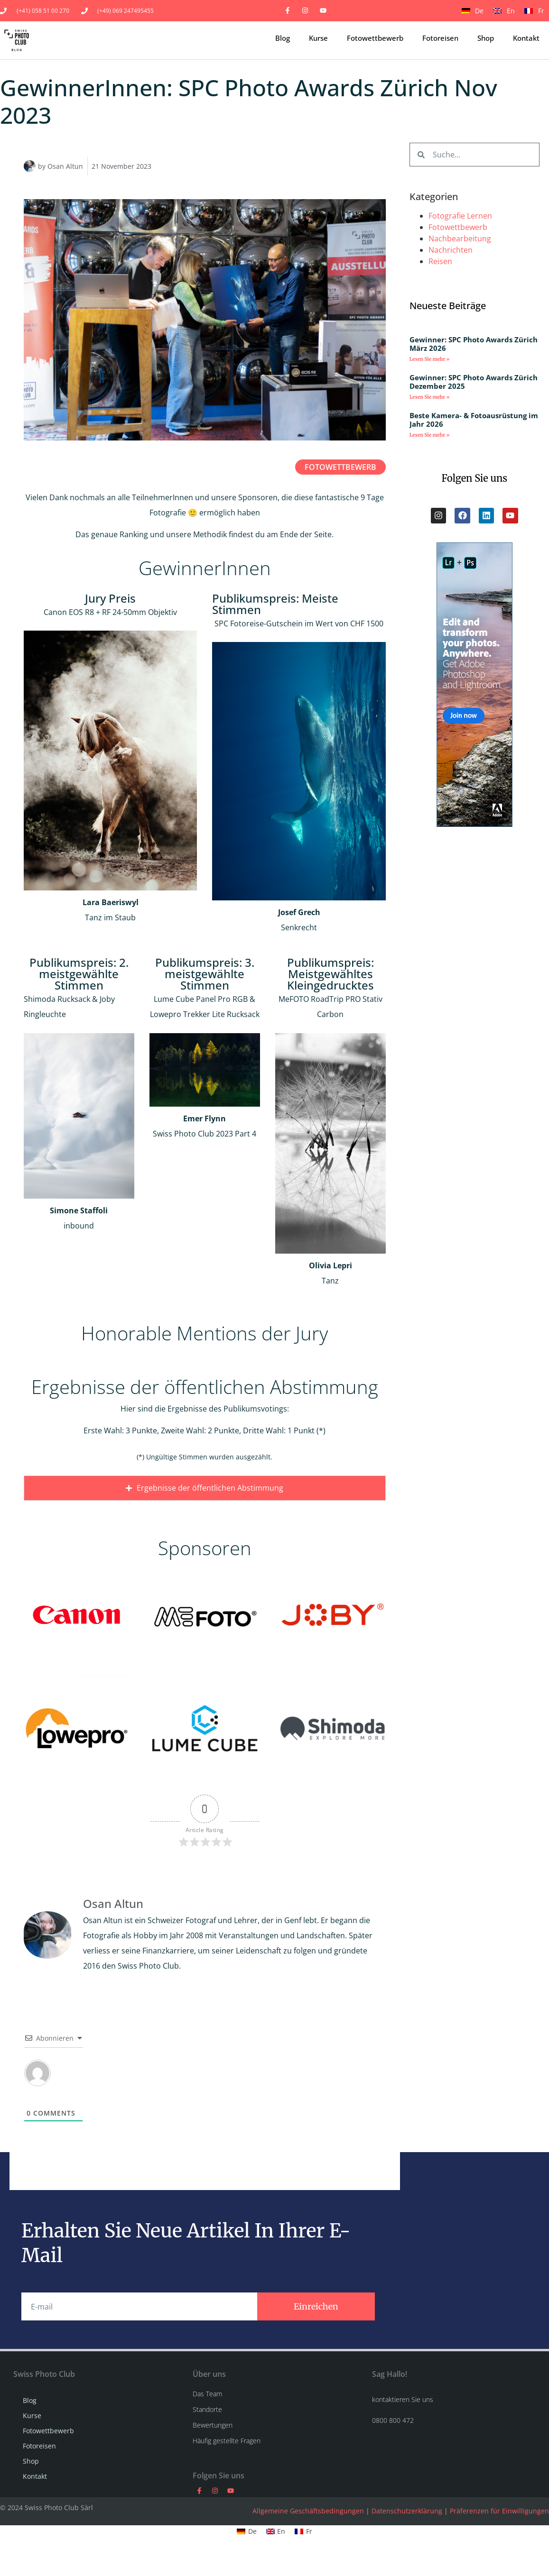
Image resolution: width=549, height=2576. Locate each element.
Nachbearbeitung (459, 238)
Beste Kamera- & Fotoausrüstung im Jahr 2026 (473, 420)
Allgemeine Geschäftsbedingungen (308, 2569)
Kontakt (526, 38)
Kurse (318, 38)
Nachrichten (450, 250)
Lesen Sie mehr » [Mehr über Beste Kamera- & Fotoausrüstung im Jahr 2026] (429, 435)
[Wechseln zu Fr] (534, 10)
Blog (282, 38)
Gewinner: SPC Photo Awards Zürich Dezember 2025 (473, 382)
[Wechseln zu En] (504, 10)
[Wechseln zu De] (473, 10)
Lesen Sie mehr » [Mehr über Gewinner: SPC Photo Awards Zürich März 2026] (429, 359)
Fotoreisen (440, 38)
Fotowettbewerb (375, 38)
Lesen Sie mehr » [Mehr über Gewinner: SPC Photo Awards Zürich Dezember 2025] (429, 397)
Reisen (440, 261)
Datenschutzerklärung (407, 2569)
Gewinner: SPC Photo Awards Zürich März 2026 (473, 344)
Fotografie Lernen (460, 216)
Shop (485, 38)
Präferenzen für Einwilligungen (499, 2569)
